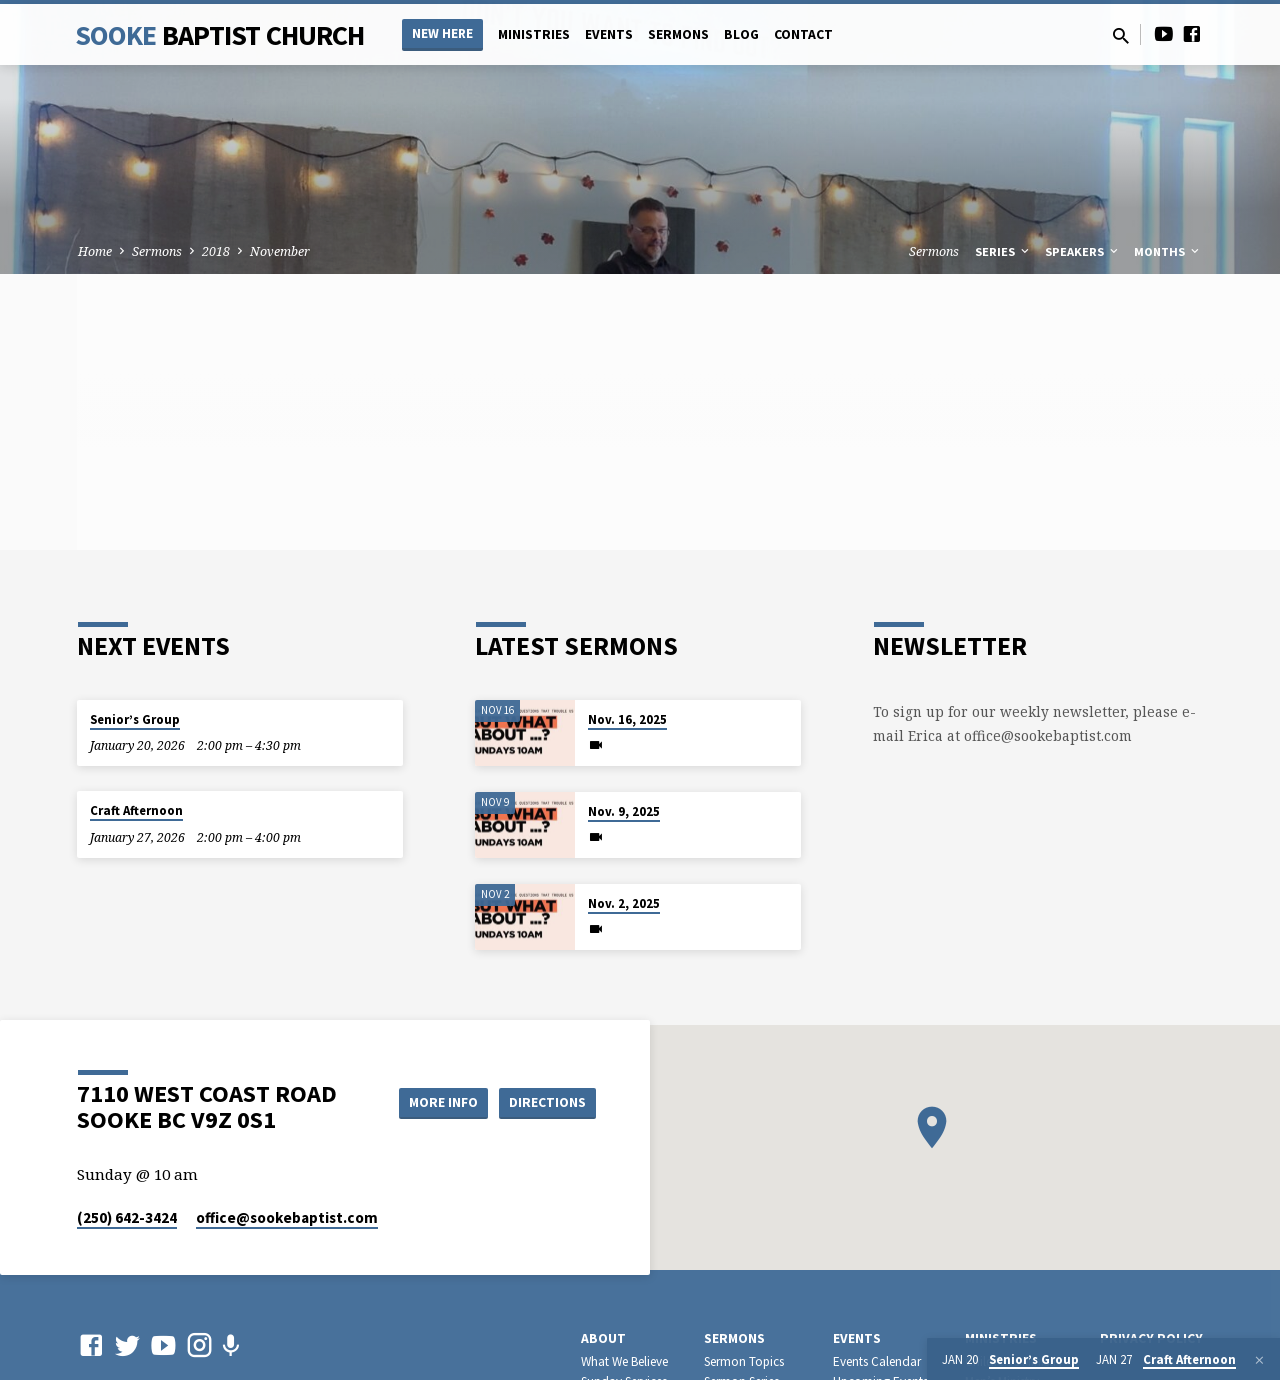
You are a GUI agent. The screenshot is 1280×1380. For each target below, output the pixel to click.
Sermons (678, 34)
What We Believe (624, 1361)
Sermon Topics (744, 1361)
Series (1003, 251)
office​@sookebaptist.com (287, 1217)
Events (609, 34)
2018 (216, 251)
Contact (803, 34)
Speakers (1083, 251)
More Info (433, 1102)
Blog (741, 34)
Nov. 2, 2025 (624, 903)
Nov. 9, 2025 (624, 811)
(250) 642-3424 (127, 1217)
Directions (546, 1102)
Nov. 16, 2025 (627, 719)
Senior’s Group (135, 719)
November (280, 251)
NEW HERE (442, 33)
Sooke (220, 35)
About (603, 1338)
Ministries (534, 34)
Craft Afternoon (136, 810)
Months (1168, 251)
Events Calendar (877, 1361)
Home (95, 251)
